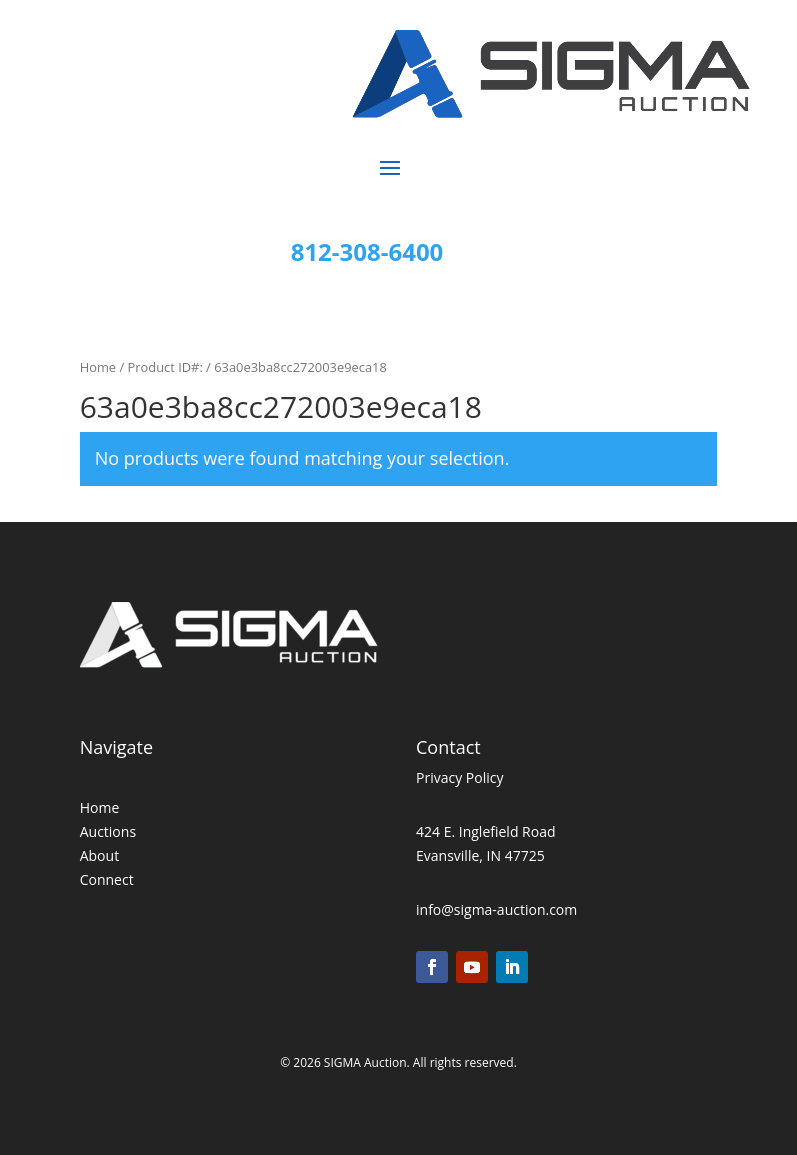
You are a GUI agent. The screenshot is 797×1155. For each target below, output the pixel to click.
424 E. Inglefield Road (486, 831)
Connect (107, 879)
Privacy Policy (459, 777)
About (99, 855)
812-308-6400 (367, 251)
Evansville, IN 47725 (480, 855)
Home (98, 367)
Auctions (108, 831)
